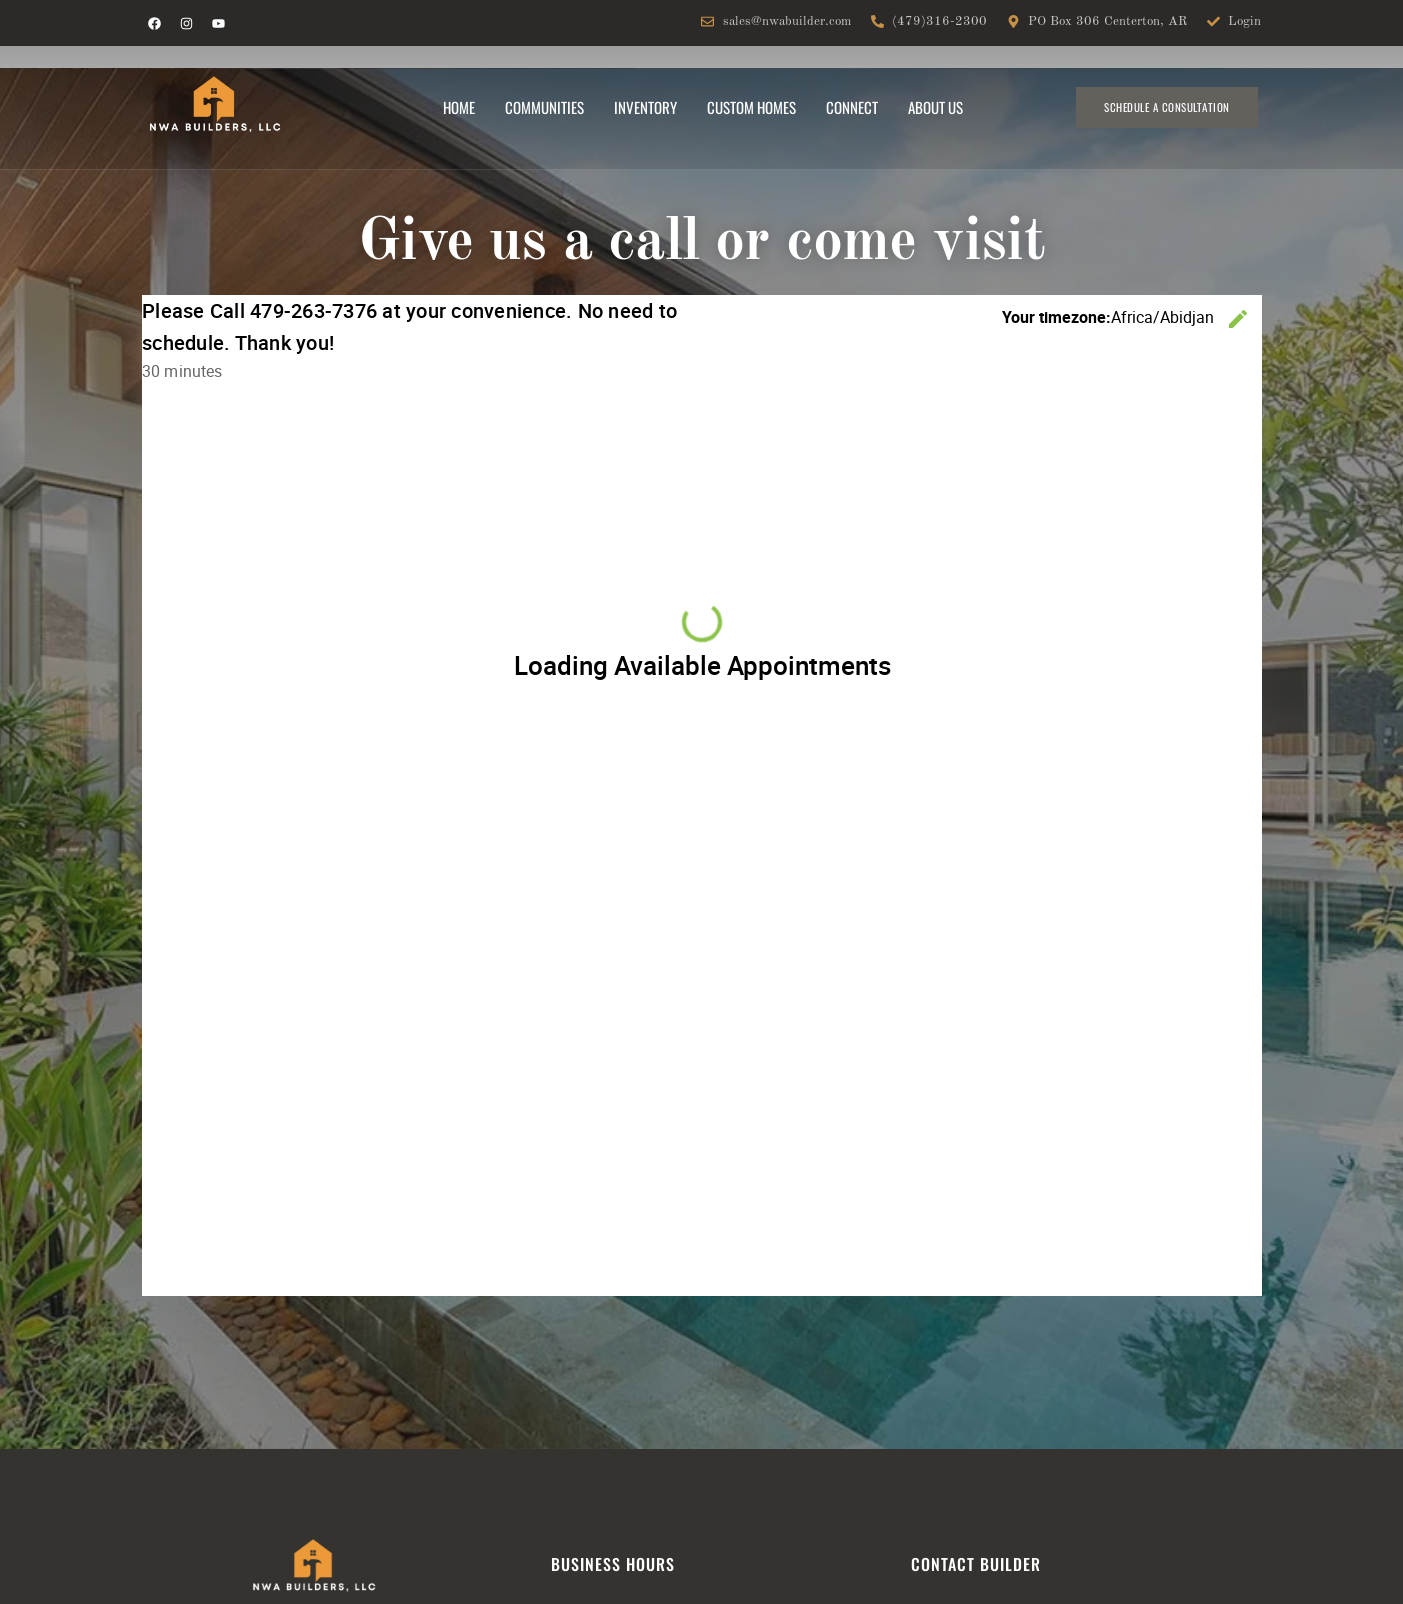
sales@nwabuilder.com (218, 1381)
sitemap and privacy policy (1008, 1411)
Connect (852, 107)
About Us (935, 107)
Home (459, 107)
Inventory (645, 107)
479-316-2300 (193, 1405)
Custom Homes (751, 107)
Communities (544, 107)
